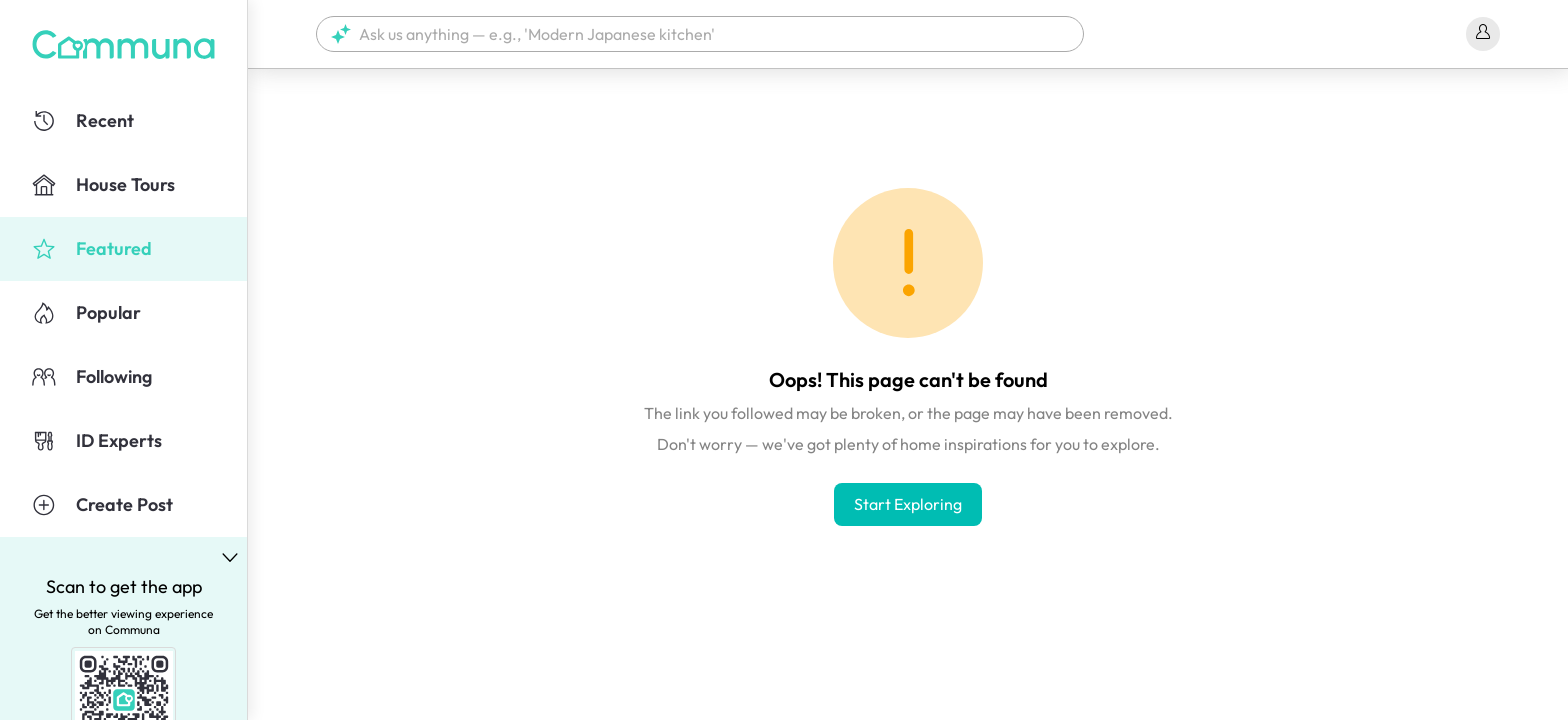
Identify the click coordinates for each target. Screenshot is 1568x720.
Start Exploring (908, 504)
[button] (700, 34)
